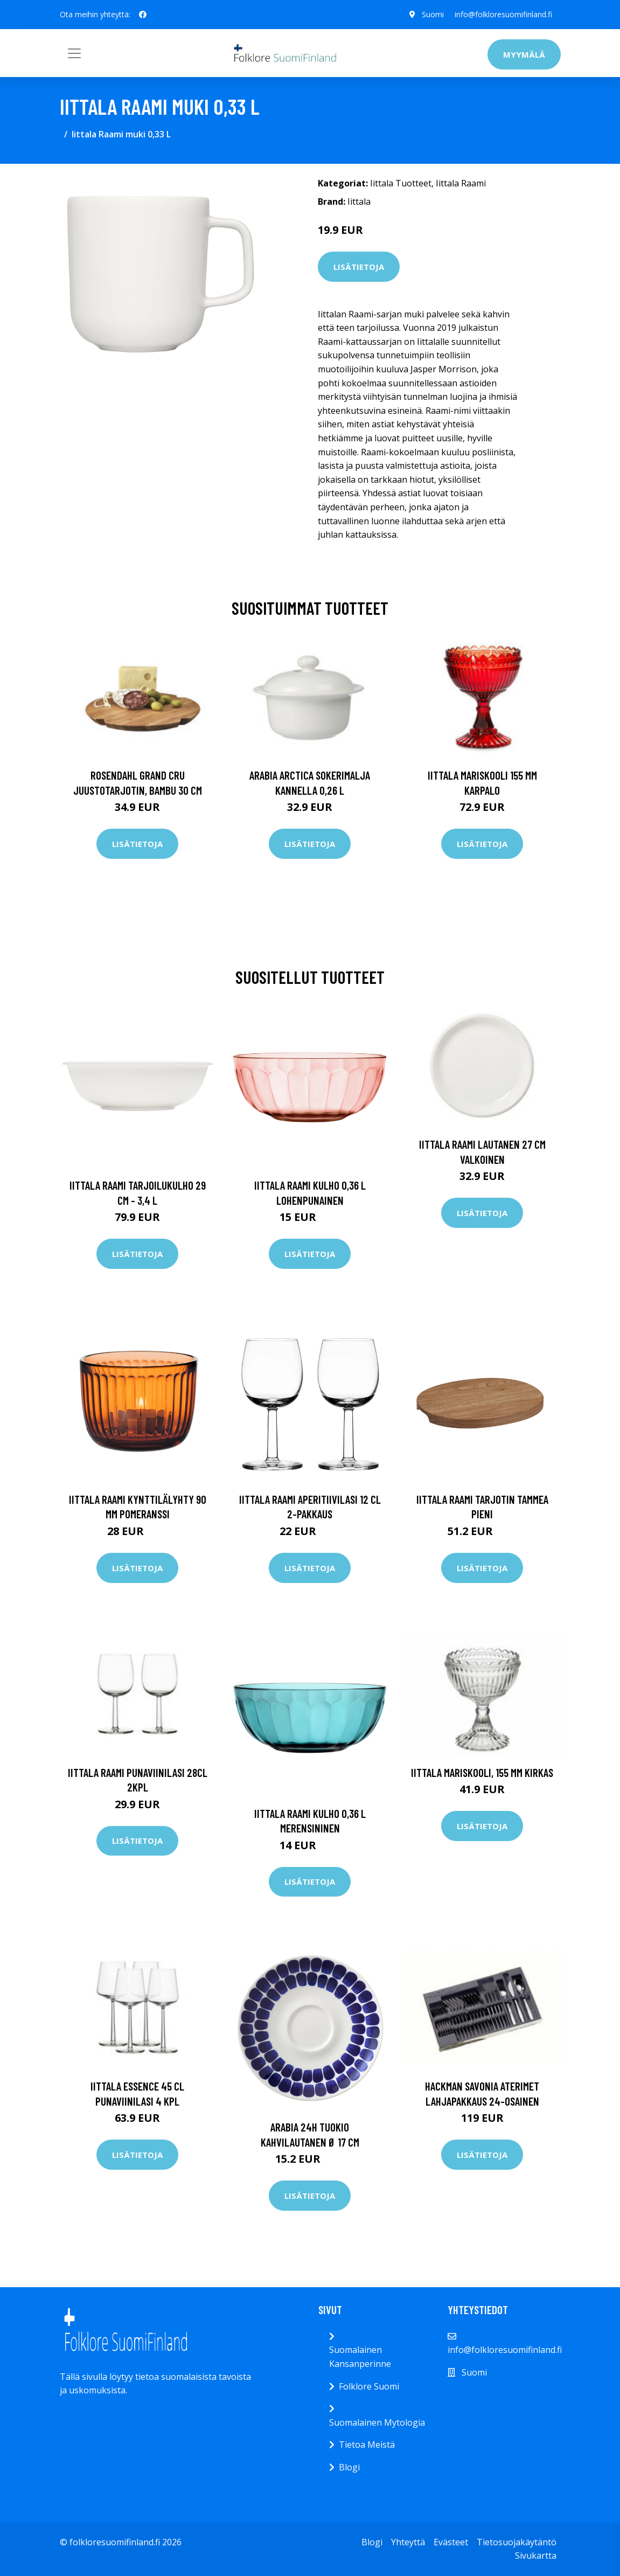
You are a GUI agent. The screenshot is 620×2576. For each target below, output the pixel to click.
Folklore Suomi (369, 2386)
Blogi (349, 2467)
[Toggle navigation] (74, 53)
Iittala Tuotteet (400, 183)
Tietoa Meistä (367, 2444)
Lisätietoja (358, 266)
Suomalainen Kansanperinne (360, 2357)
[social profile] (143, 14)
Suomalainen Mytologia (377, 2422)
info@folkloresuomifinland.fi (503, 14)
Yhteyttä (408, 2542)
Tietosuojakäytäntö (516, 2542)
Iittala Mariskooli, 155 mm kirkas (482, 1772)
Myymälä (524, 54)
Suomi (433, 14)
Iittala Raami (461, 183)
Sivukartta (535, 2555)
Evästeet (451, 2542)
